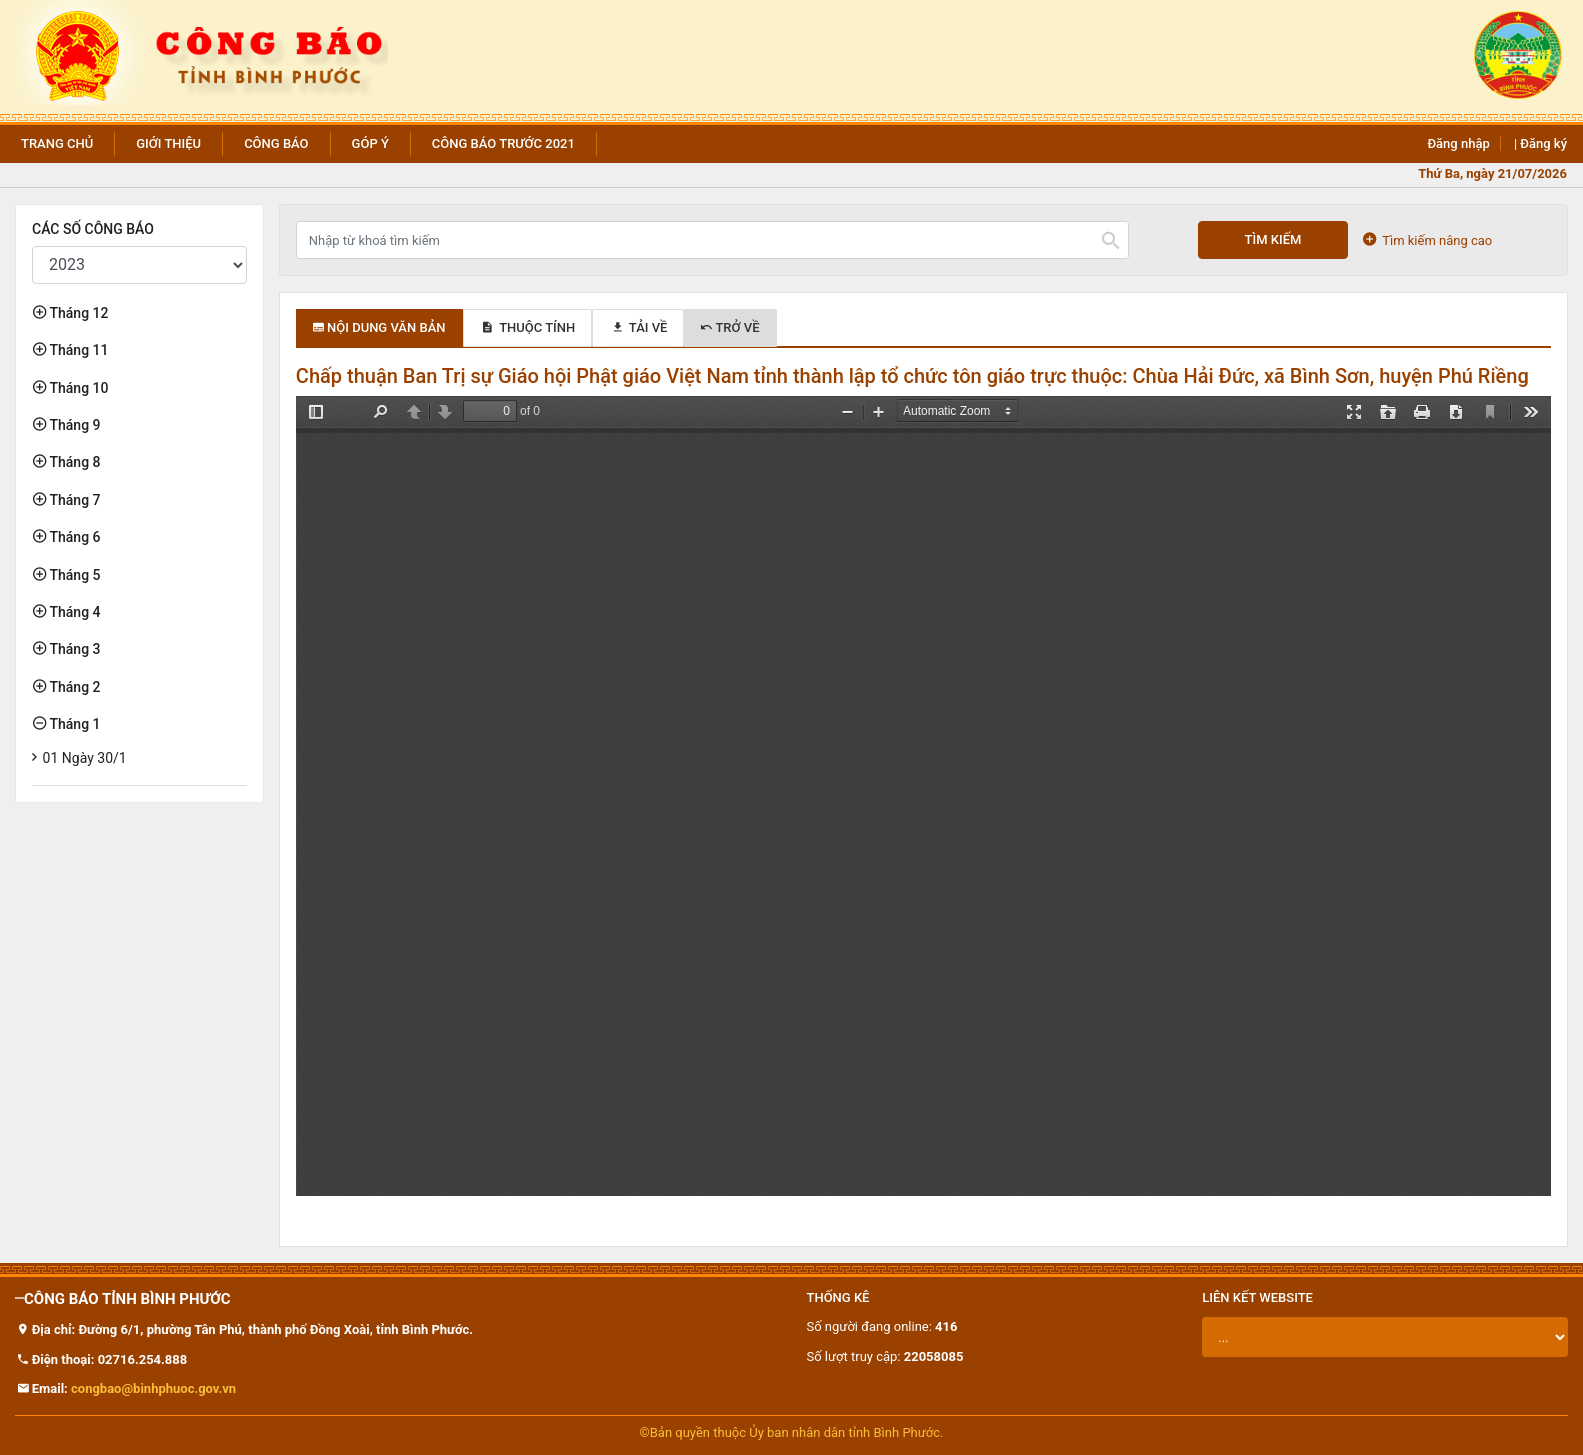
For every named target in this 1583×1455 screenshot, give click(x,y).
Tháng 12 (77, 313)
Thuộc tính (528, 327)
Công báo (276, 143)
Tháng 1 (73, 724)
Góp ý (370, 143)
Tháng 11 (77, 350)
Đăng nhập (1458, 143)
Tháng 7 (73, 500)
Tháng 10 (77, 388)
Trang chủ (57, 143)
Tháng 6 (73, 537)
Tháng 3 (73, 649)
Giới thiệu (168, 143)
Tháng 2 (73, 687)
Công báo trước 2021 (503, 143)
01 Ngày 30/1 (85, 758)
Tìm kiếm (1273, 239)
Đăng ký (1543, 143)
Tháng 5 (73, 575)
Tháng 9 (73, 425)
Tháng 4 (73, 612)
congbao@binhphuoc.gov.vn (153, 1388)
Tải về (638, 327)
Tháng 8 (73, 462)
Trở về (730, 327)
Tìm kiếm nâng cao (1427, 239)
